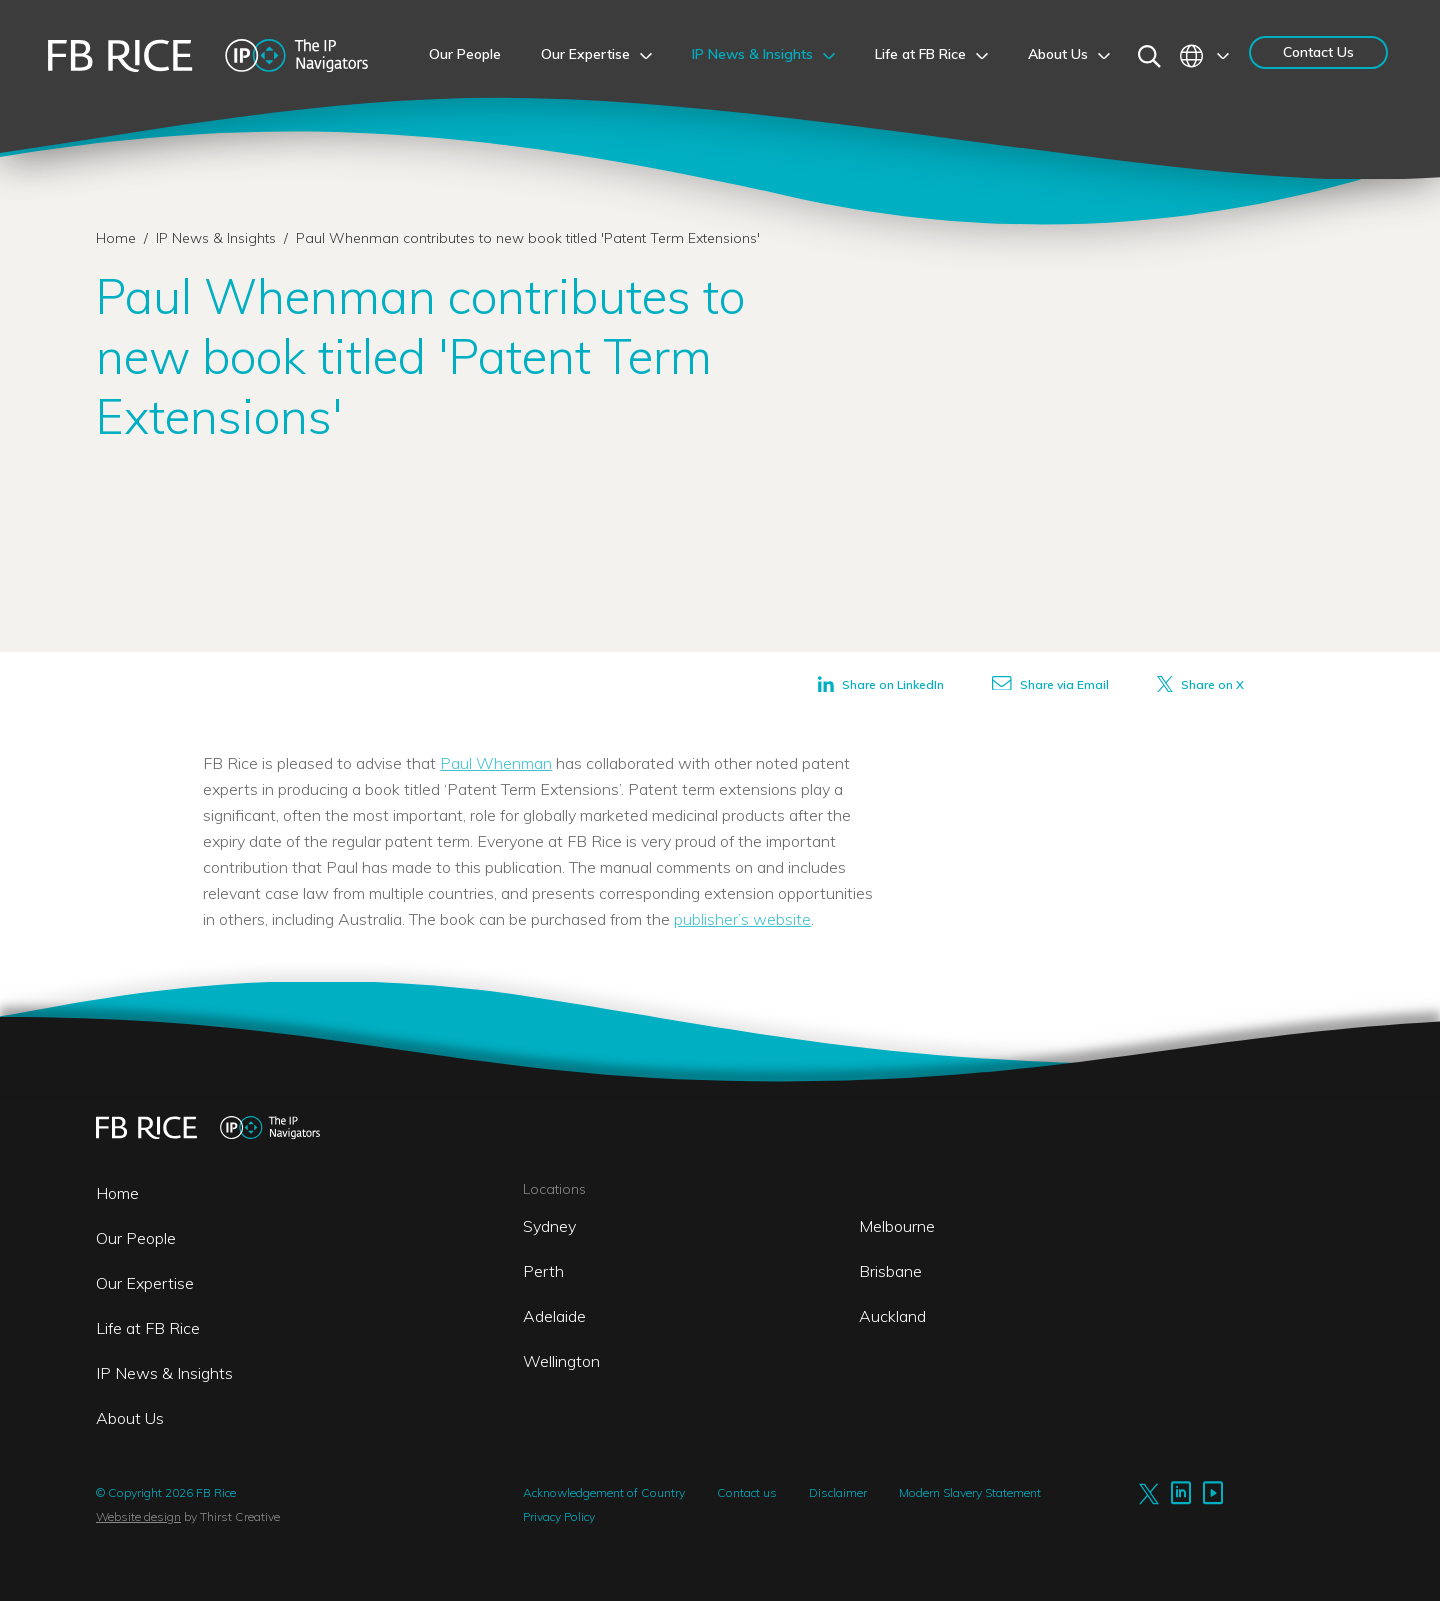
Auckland (892, 1316)
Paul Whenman (496, 763)
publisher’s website (742, 919)
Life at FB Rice (148, 1328)
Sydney (549, 1226)
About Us (130, 1418)
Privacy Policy (559, 1516)
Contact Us (1318, 52)
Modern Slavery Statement (970, 1492)
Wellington (561, 1361)
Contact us (747, 1492)
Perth (543, 1271)
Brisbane (890, 1271)
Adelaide (554, 1316)
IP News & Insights (218, 238)
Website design (138, 1516)
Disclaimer (838, 1492)
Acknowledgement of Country (604, 1492)
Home (116, 238)
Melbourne (897, 1226)
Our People (136, 1238)
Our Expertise (145, 1283)
